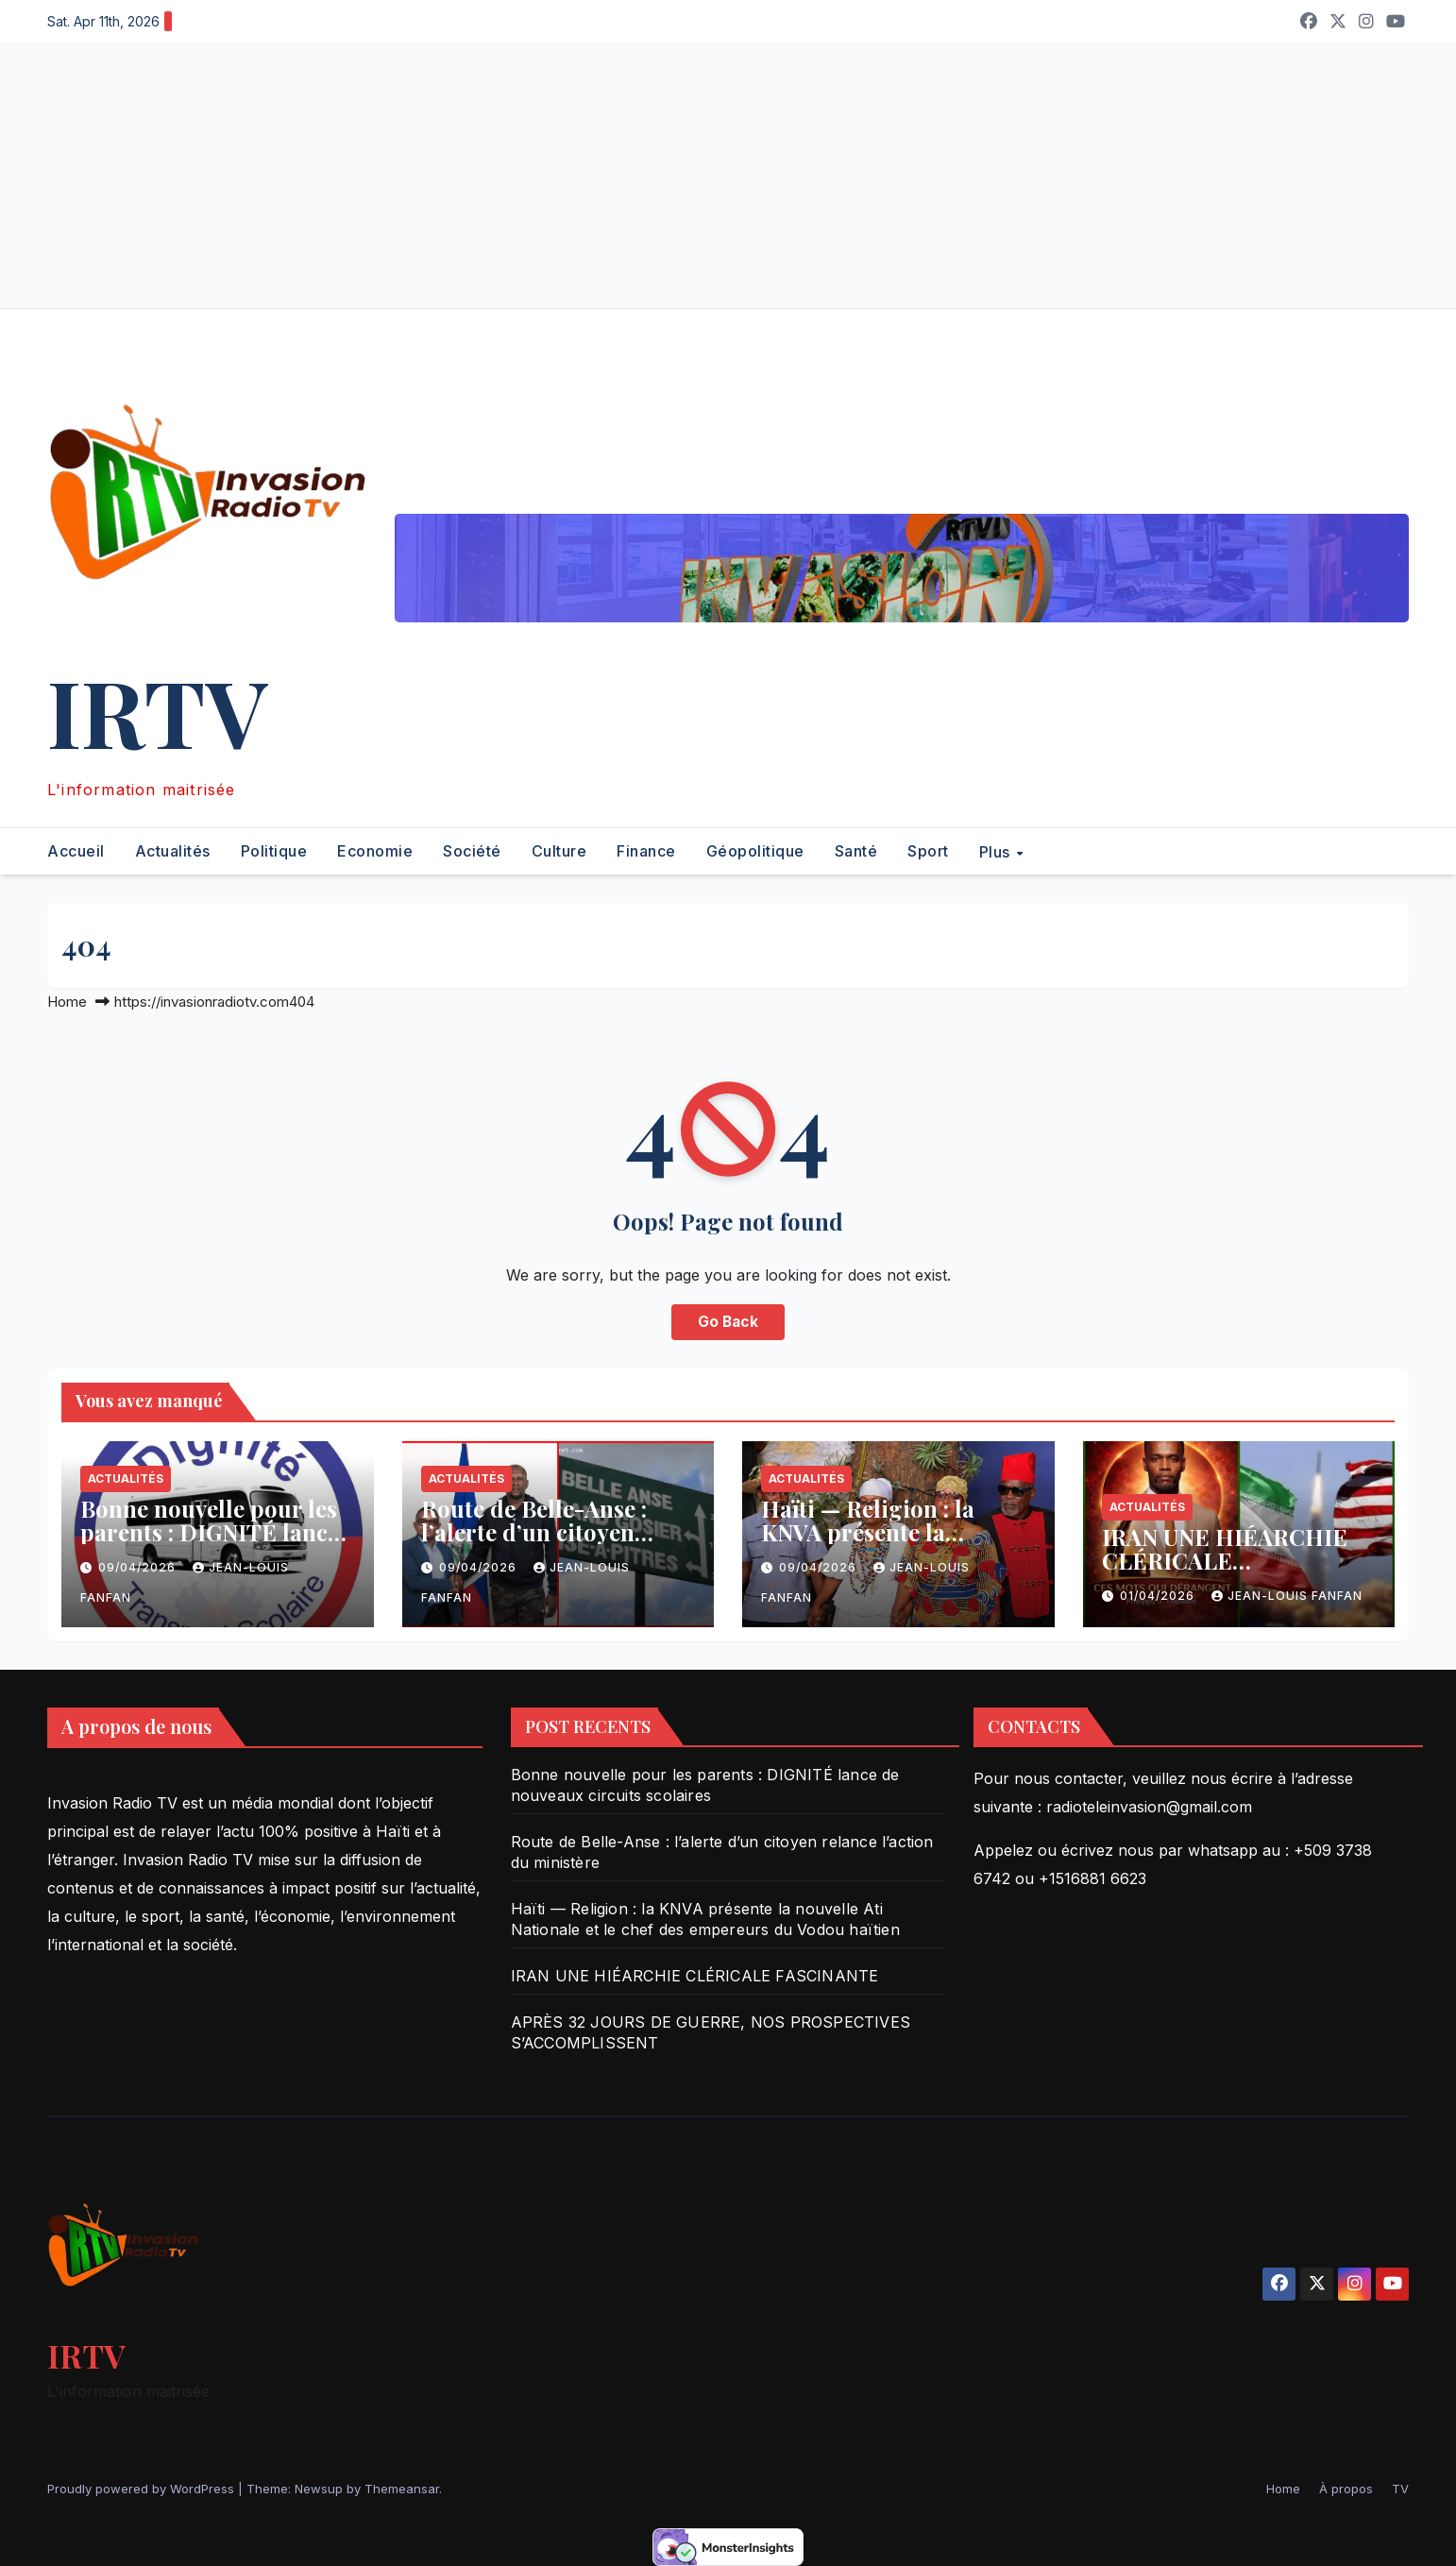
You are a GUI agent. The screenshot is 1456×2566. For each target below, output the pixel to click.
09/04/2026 (138, 1567)
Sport (928, 850)
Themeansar (401, 2488)
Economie (375, 850)
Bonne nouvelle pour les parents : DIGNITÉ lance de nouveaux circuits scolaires (209, 1543)
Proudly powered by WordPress (142, 2488)
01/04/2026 (1159, 1596)
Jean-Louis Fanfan (1287, 1596)
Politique (274, 850)
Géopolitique (755, 850)
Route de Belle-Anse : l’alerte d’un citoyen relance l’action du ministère (534, 1543)
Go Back (728, 1322)
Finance (646, 850)
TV (1400, 2488)
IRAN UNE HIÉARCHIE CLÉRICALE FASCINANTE (1224, 1560)
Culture (559, 850)
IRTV (157, 711)
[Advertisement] (566, 175)
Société (472, 850)
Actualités (173, 850)
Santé (856, 850)
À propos (1346, 2488)
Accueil (76, 850)
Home (67, 1002)
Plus (997, 851)
